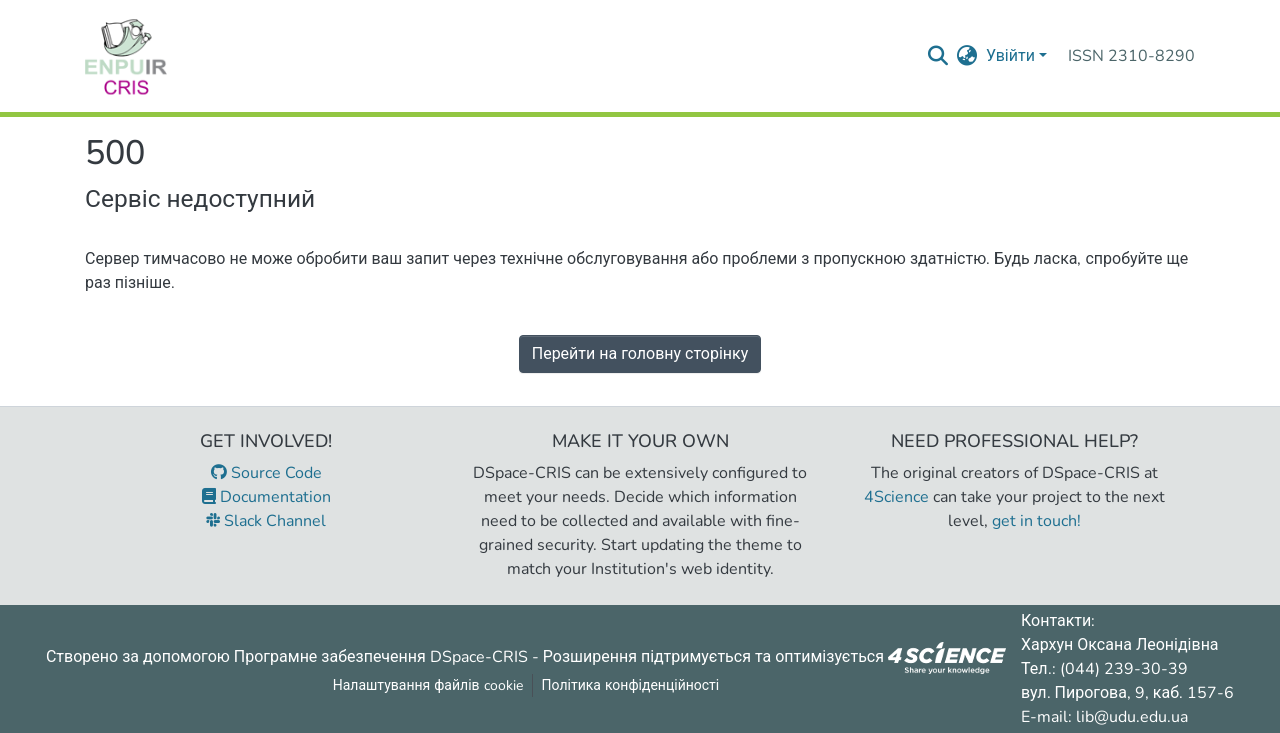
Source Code (266, 473)
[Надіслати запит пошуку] (938, 56)
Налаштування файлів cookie (428, 685)
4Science (896, 497)
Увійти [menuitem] (1010, 56)
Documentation (266, 497)
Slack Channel (266, 521)
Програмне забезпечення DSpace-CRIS (381, 656)
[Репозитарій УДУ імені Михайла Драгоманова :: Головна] (126, 56)
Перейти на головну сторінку (640, 354)
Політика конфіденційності (631, 685)
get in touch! (1036, 521)
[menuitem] (967, 56)
